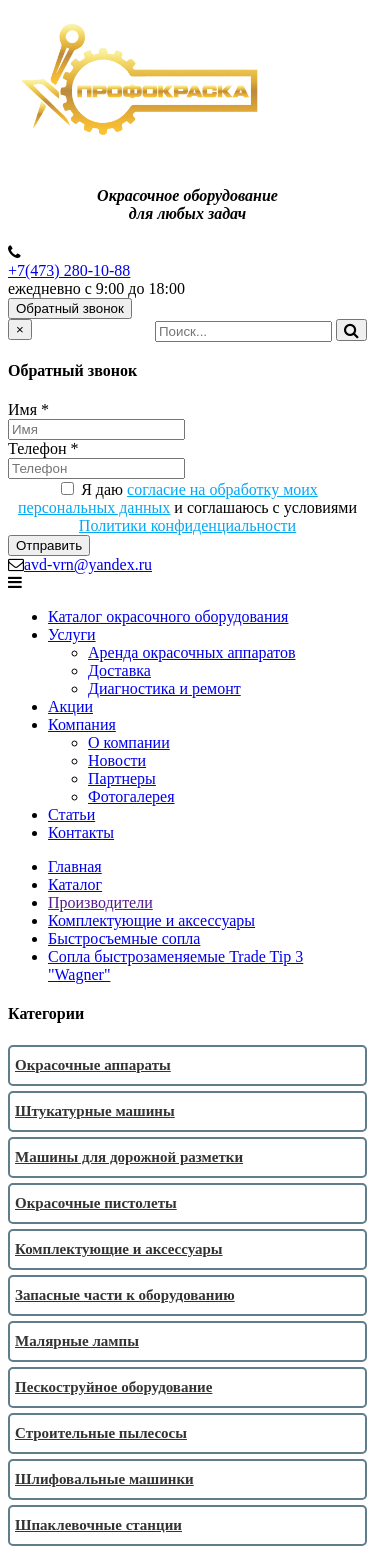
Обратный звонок (70, 308)
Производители (100, 902)
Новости (117, 760)
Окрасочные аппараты (93, 1065)
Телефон (43, 448)
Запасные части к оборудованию (125, 1295)
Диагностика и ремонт (164, 688)
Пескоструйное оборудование (113, 1387)
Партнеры (122, 778)
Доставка (119, 670)
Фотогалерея (131, 796)
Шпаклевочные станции (98, 1525)
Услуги (72, 634)
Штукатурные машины (95, 1111)
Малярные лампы (77, 1341)
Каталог (75, 884)
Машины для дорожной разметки (129, 1157)
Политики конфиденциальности (187, 525)
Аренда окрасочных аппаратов (192, 652)
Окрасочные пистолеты (96, 1203)
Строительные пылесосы (101, 1433)
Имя (28, 409)
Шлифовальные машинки (104, 1479)
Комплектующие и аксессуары (151, 920)
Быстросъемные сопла (124, 938)
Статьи (71, 814)
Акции (70, 706)
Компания (82, 724)
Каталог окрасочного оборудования (168, 616)
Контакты (81, 832)
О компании (129, 742)
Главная (75, 866)
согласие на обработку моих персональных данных (168, 498)
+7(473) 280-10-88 (69, 270)
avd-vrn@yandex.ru (88, 564)
